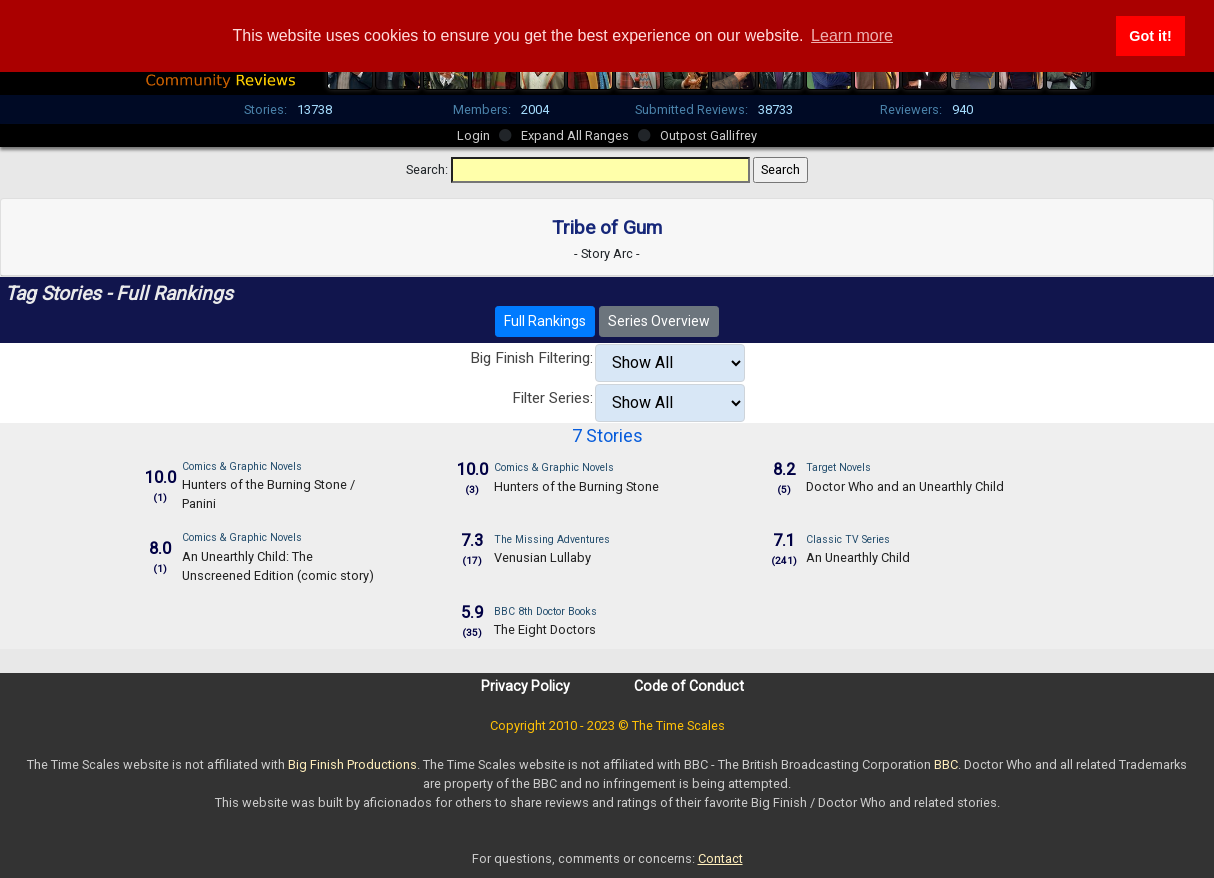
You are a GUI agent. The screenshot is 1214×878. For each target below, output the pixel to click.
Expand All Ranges (575, 135)
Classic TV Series (848, 539)
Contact (720, 858)
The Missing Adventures (552, 539)
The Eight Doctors (545, 629)
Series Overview (659, 321)
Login (473, 135)
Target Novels (838, 467)
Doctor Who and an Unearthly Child (905, 486)
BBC (946, 764)
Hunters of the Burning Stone (576, 486)
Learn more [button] (852, 35)
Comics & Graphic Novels (242, 466)
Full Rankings (545, 321)
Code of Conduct (689, 686)
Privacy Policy (525, 686)
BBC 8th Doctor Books (545, 611)
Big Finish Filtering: (531, 358)
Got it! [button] (1150, 36)
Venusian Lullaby (542, 557)
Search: (427, 169)
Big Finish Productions (352, 764)
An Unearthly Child (858, 557)
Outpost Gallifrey (708, 135)
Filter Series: (552, 398)
